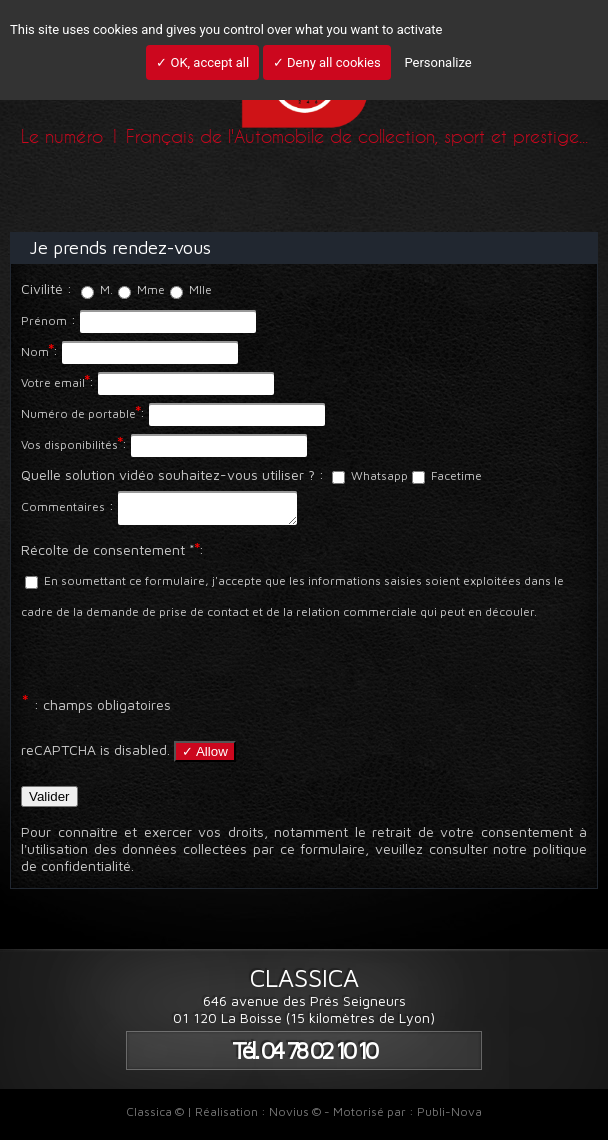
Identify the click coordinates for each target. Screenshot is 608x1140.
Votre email (53, 382)
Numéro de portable (78, 413)
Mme (141, 289)
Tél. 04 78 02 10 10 (304, 1056)
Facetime (447, 475)
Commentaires (63, 506)
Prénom (44, 320)
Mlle (191, 289)
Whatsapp (370, 475)
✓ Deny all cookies (327, 62)
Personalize (437, 62)
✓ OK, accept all (202, 62)
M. (97, 289)
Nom (35, 351)
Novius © (295, 1117)
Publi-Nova (449, 1117)
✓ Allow (205, 757)
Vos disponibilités (69, 444)
